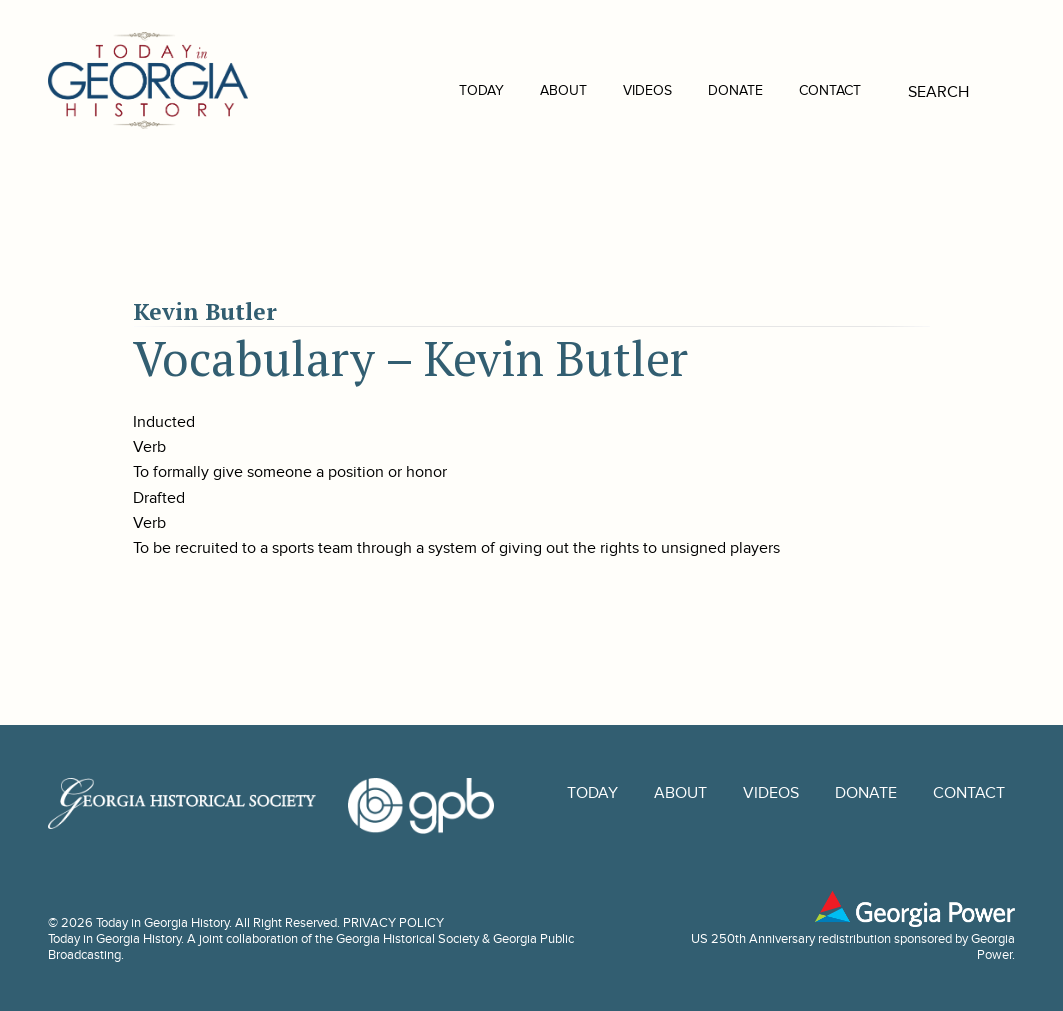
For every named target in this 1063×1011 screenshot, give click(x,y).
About (533, 90)
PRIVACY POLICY (393, 923)
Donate (705, 90)
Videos (617, 90)
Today (451, 90)
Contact (800, 90)
